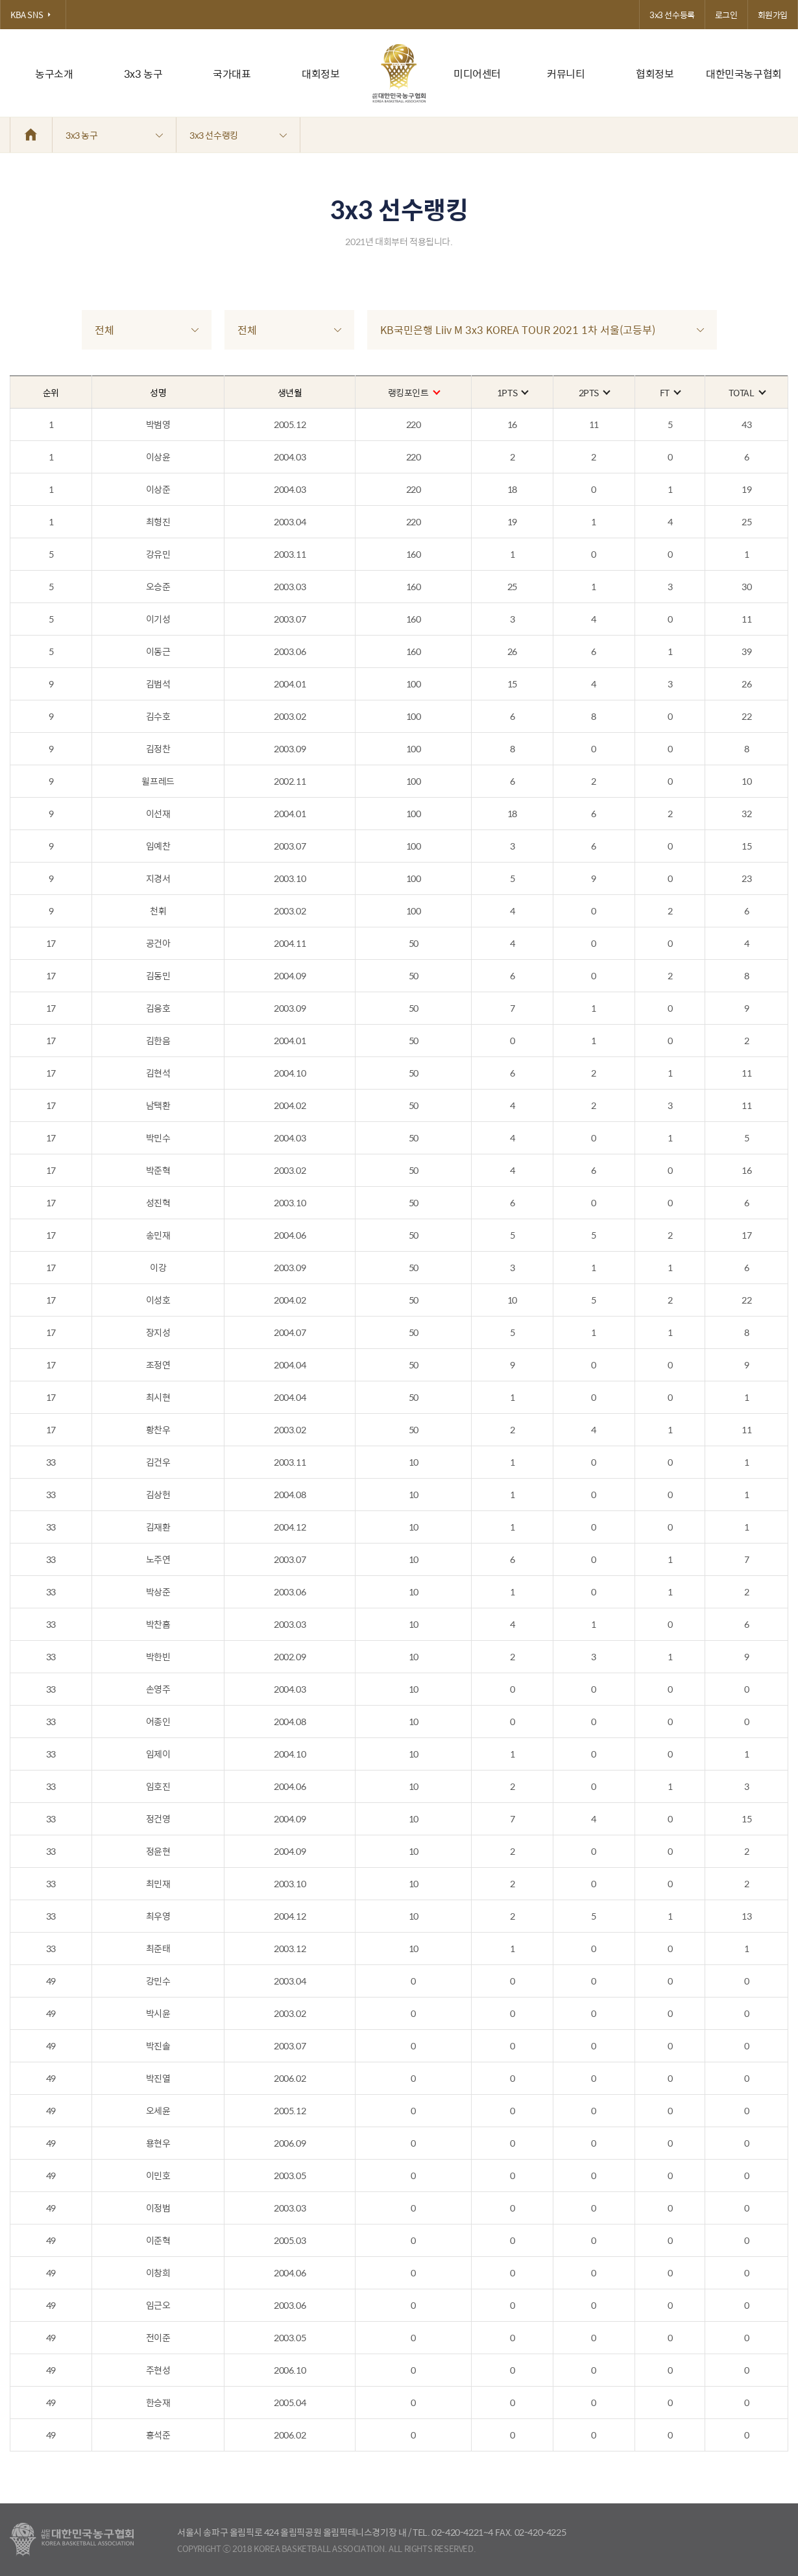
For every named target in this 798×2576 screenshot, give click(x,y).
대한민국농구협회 (744, 74)
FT (670, 392)
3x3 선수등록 (672, 14)
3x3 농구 (143, 74)
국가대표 (231, 74)
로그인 (726, 14)
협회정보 (654, 74)
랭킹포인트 (413, 392)
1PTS (512, 392)
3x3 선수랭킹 (238, 135)
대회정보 (320, 74)
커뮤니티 (566, 74)
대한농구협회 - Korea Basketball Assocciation (72, 2540)
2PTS (594, 392)
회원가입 (773, 14)
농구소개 (54, 74)
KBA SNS (33, 14)
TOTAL (747, 392)
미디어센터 (477, 74)
